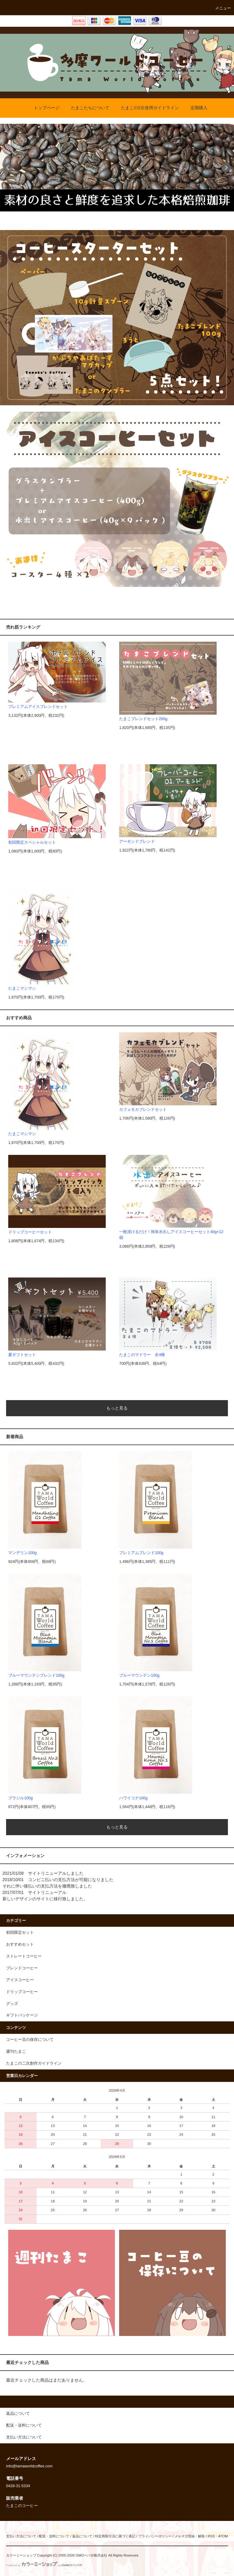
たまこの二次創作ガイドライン (34, 2063)
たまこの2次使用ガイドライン (146, 107)
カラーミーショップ (21, 2555)
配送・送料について (54, 2536)
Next (226, 168)
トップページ (43, 107)
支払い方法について (21, 2536)
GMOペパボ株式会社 (91, 2555)
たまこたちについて (86, 107)
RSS (211, 2536)
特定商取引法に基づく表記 (115, 2536)
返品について (82, 2536)
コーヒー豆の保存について (30, 2039)
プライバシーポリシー (155, 2536)
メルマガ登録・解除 (190, 2536)
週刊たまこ (16, 2051)
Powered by (44, 2565)
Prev (8, 168)
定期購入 (195, 107)
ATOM (223, 2536)
